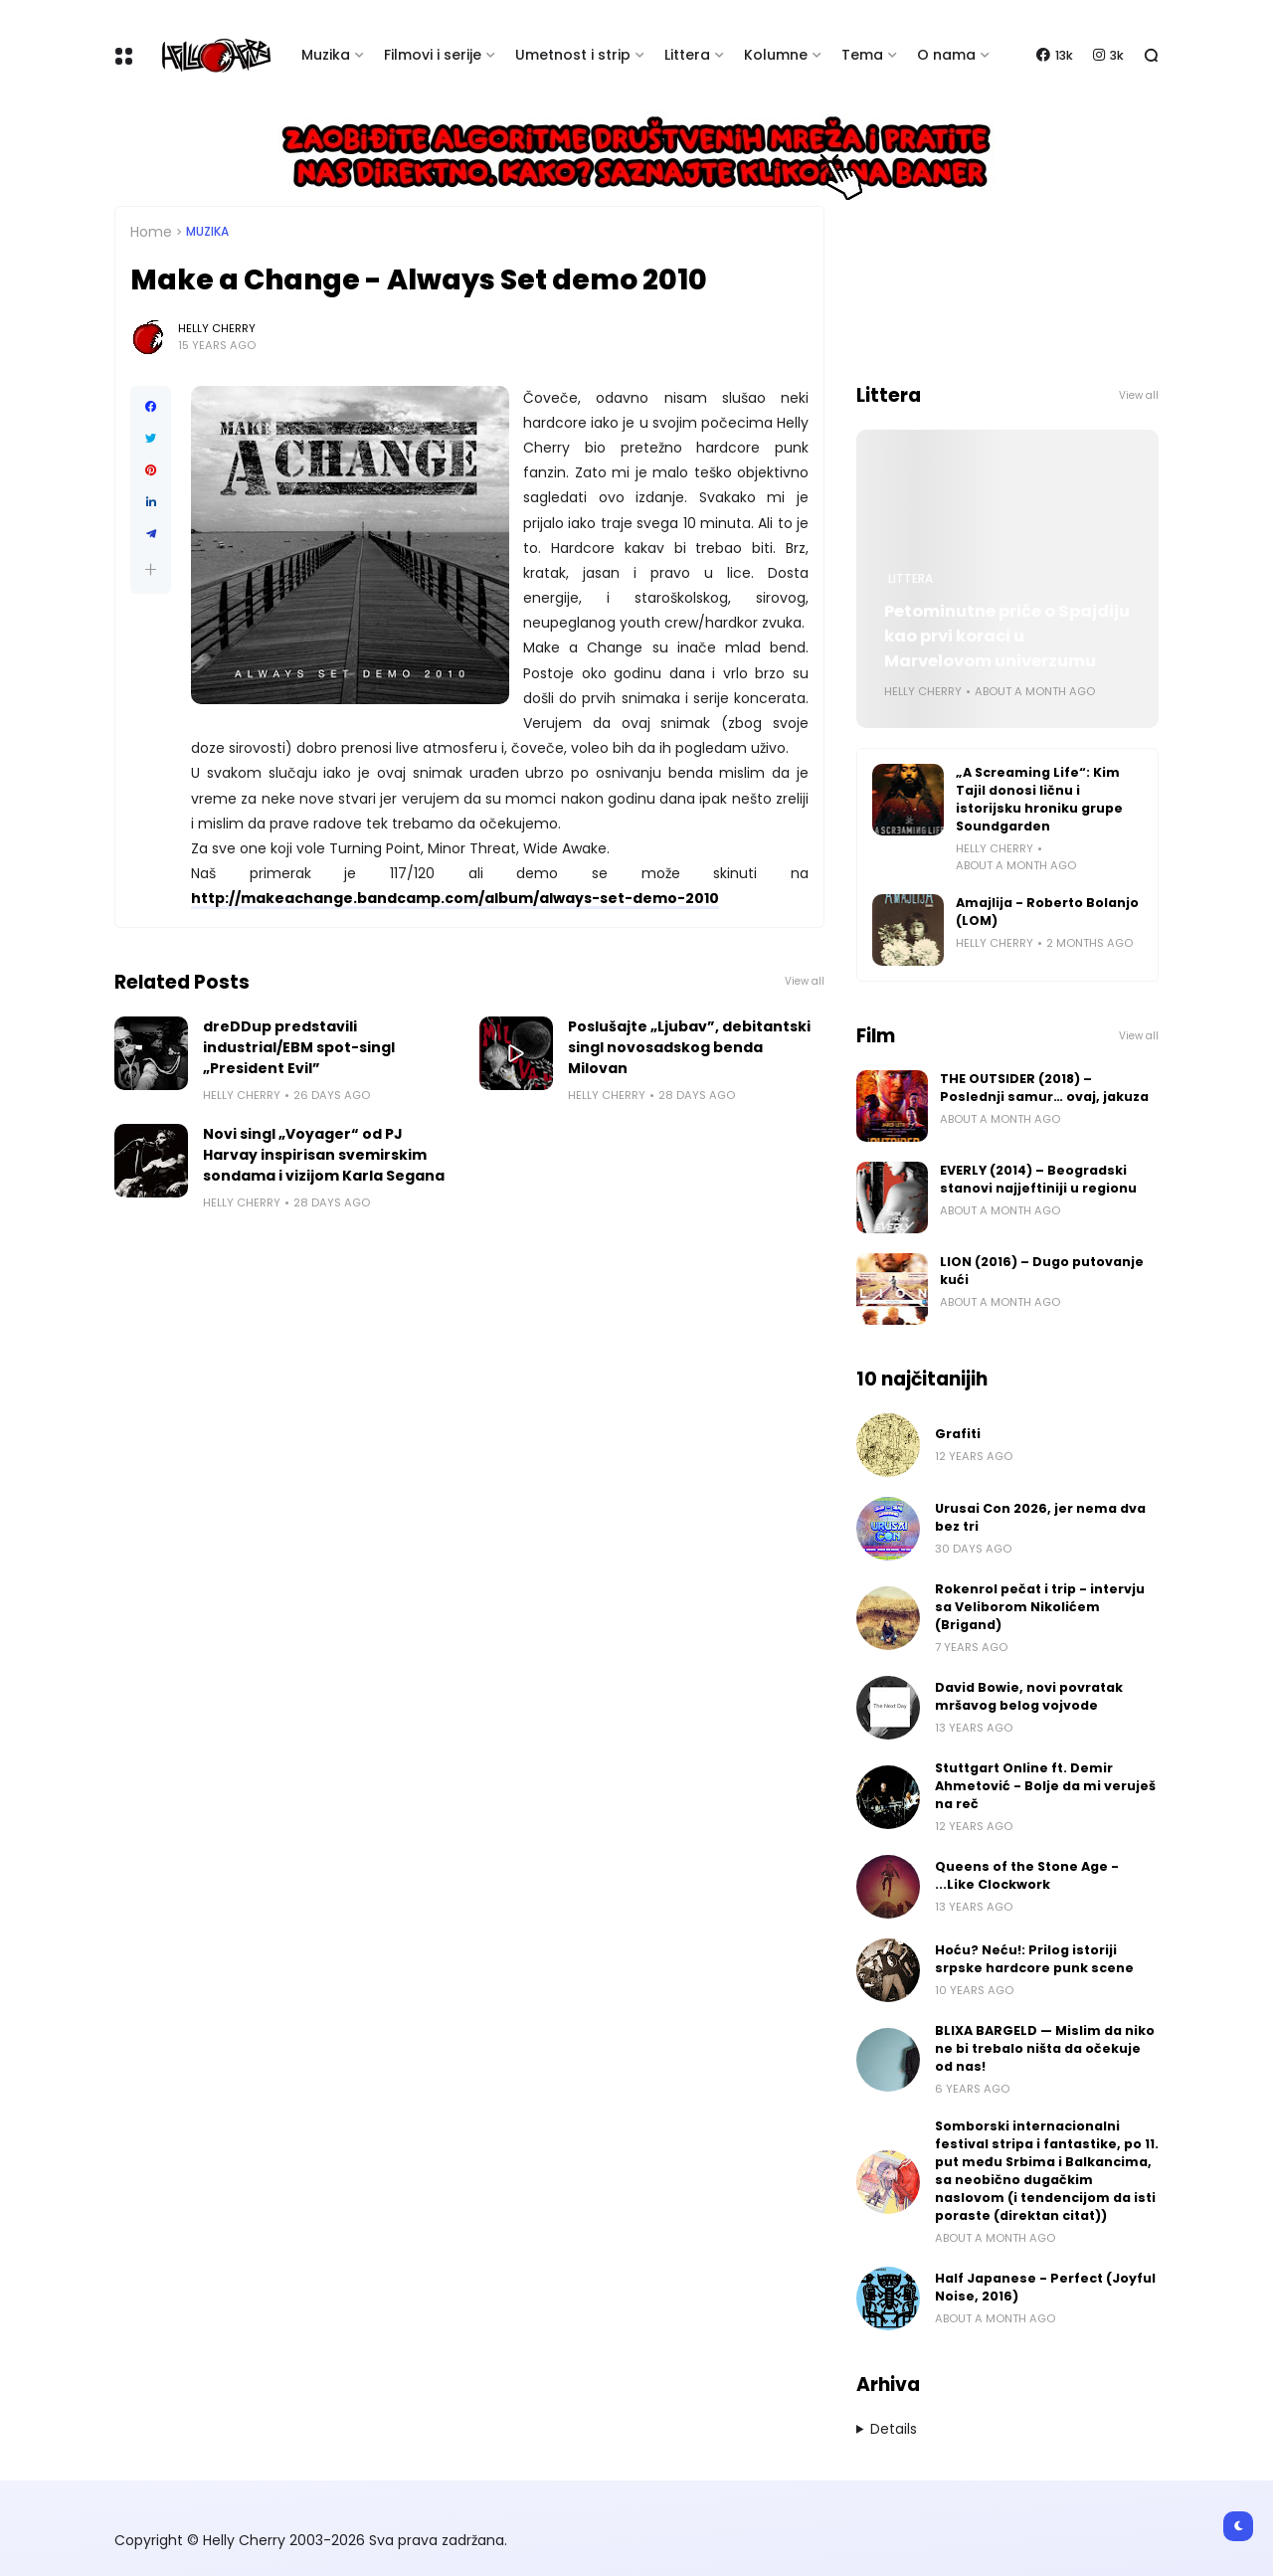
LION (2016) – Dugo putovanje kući (1042, 1270)
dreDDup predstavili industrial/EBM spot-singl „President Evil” (299, 1047)
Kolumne (776, 55)
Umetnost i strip (573, 55)
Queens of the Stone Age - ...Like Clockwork (1027, 1875)
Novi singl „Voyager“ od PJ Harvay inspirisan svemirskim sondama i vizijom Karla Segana (324, 1155)
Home (151, 232)
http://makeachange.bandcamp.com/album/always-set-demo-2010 (455, 898)
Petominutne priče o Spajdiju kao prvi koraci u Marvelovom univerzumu (1007, 636)
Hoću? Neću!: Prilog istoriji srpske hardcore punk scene (1034, 1958)
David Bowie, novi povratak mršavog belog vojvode (1029, 1696)
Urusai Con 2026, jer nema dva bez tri (1040, 1517)
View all (804, 981)
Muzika (325, 55)
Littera (687, 55)
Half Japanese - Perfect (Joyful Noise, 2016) (1045, 2287)
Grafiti (958, 1433)
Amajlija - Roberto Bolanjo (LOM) (1047, 911)
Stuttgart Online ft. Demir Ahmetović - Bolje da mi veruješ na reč (1045, 1785)
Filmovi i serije (432, 55)
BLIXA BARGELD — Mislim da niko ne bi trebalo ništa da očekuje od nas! (1045, 2048)
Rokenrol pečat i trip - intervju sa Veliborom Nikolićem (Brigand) (1040, 1606)
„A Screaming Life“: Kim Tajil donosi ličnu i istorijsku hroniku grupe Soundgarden (1039, 799)
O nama (946, 55)
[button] (150, 569)
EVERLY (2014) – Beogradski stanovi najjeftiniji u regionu (1038, 1179)
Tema (862, 55)
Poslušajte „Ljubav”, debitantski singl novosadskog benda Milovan (689, 1047)
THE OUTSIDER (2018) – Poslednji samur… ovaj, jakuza (1044, 1087)
